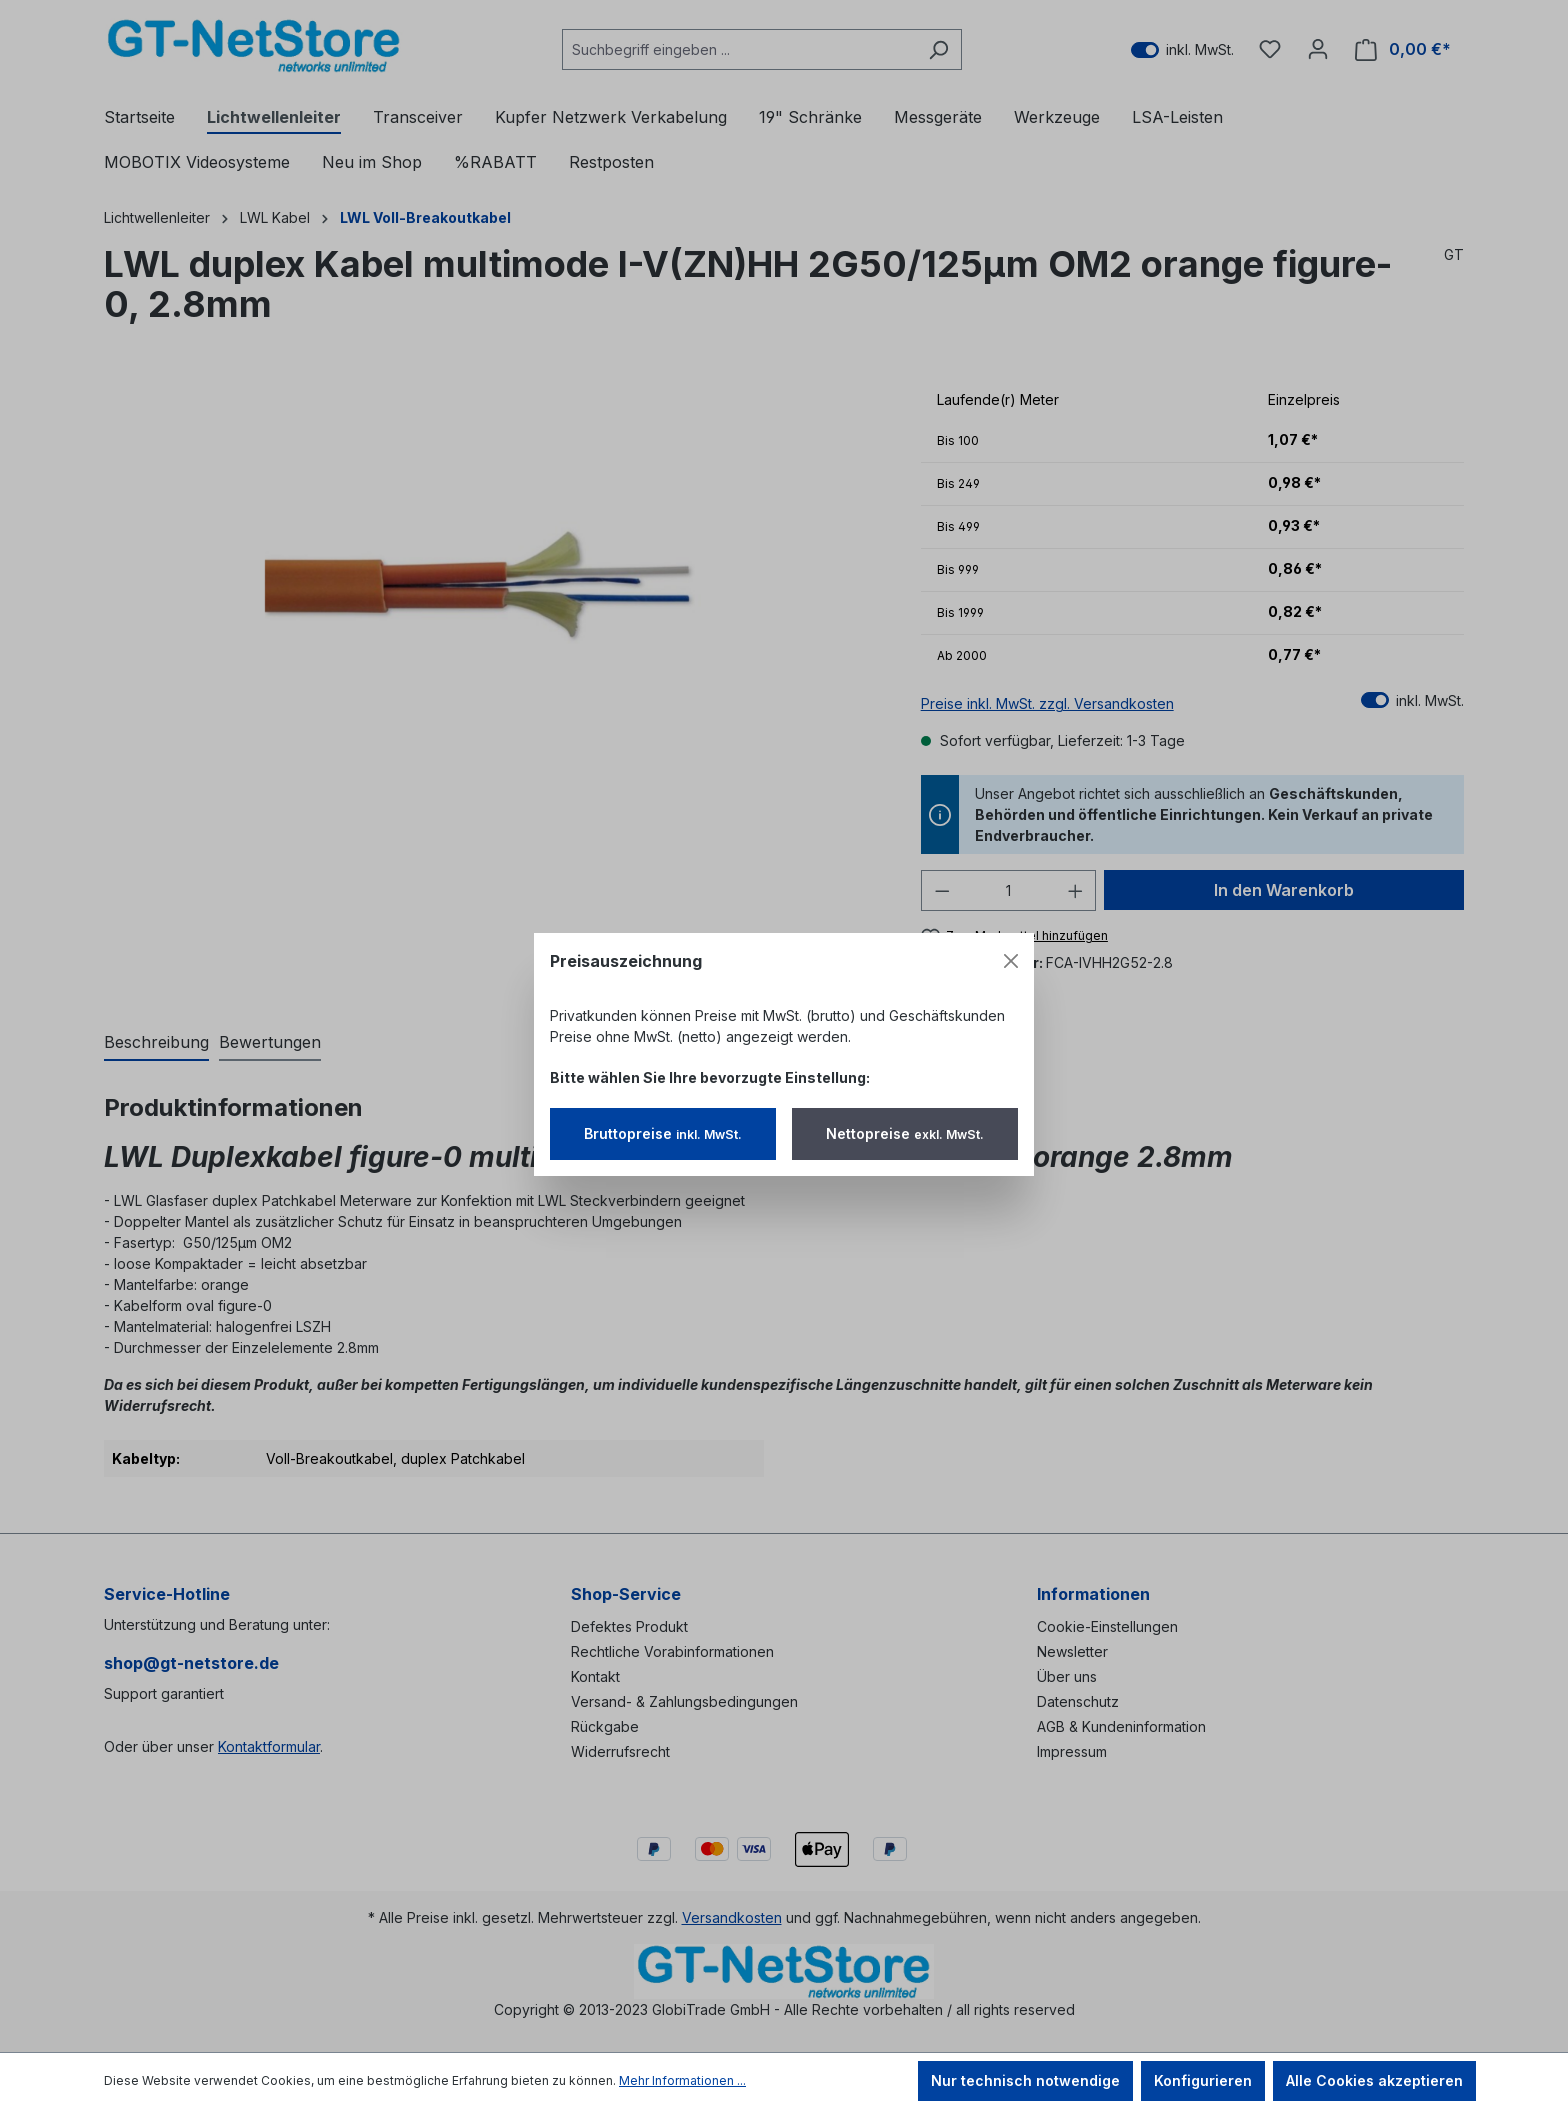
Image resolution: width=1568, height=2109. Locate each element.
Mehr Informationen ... (682, 2080)
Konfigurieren (1203, 2080)
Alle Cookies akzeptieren (1374, 2080)
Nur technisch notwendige (1025, 2080)
